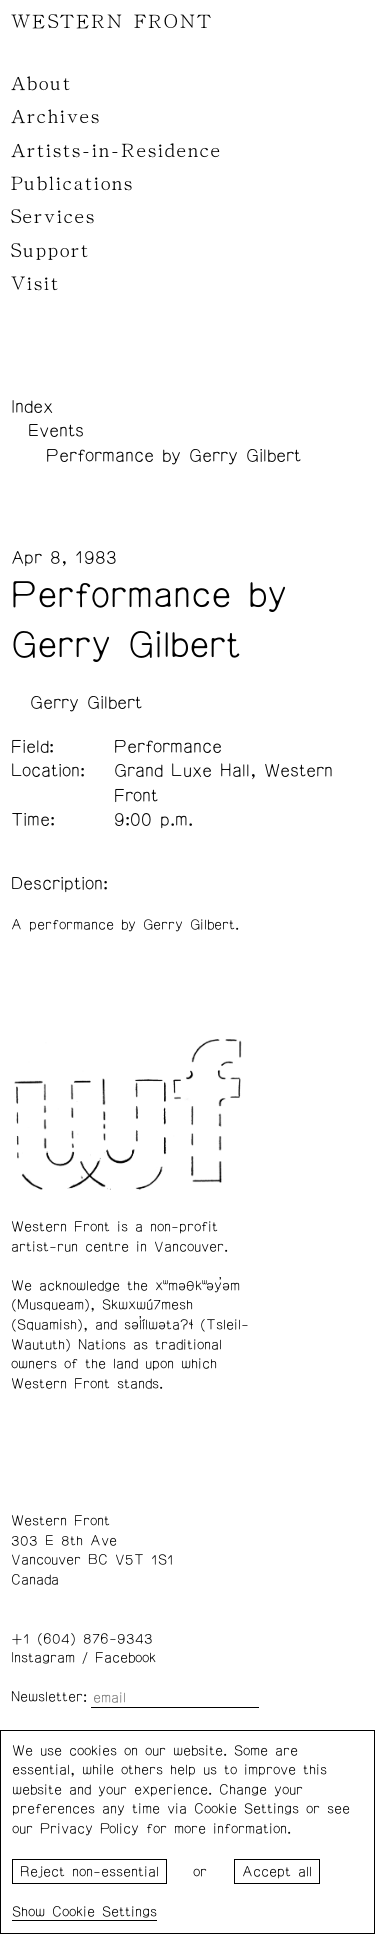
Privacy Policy (89, 1829)
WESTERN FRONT (112, 22)
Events (56, 431)
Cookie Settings (104, 1912)
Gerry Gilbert (86, 703)
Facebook (125, 1658)
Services (53, 217)
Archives (56, 117)
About (41, 84)
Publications (72, 184)
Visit (35, 284)
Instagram (43, 1658)
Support (50, 251)
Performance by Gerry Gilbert (173, 456)
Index (32, 407)
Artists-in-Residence (116, 151)
